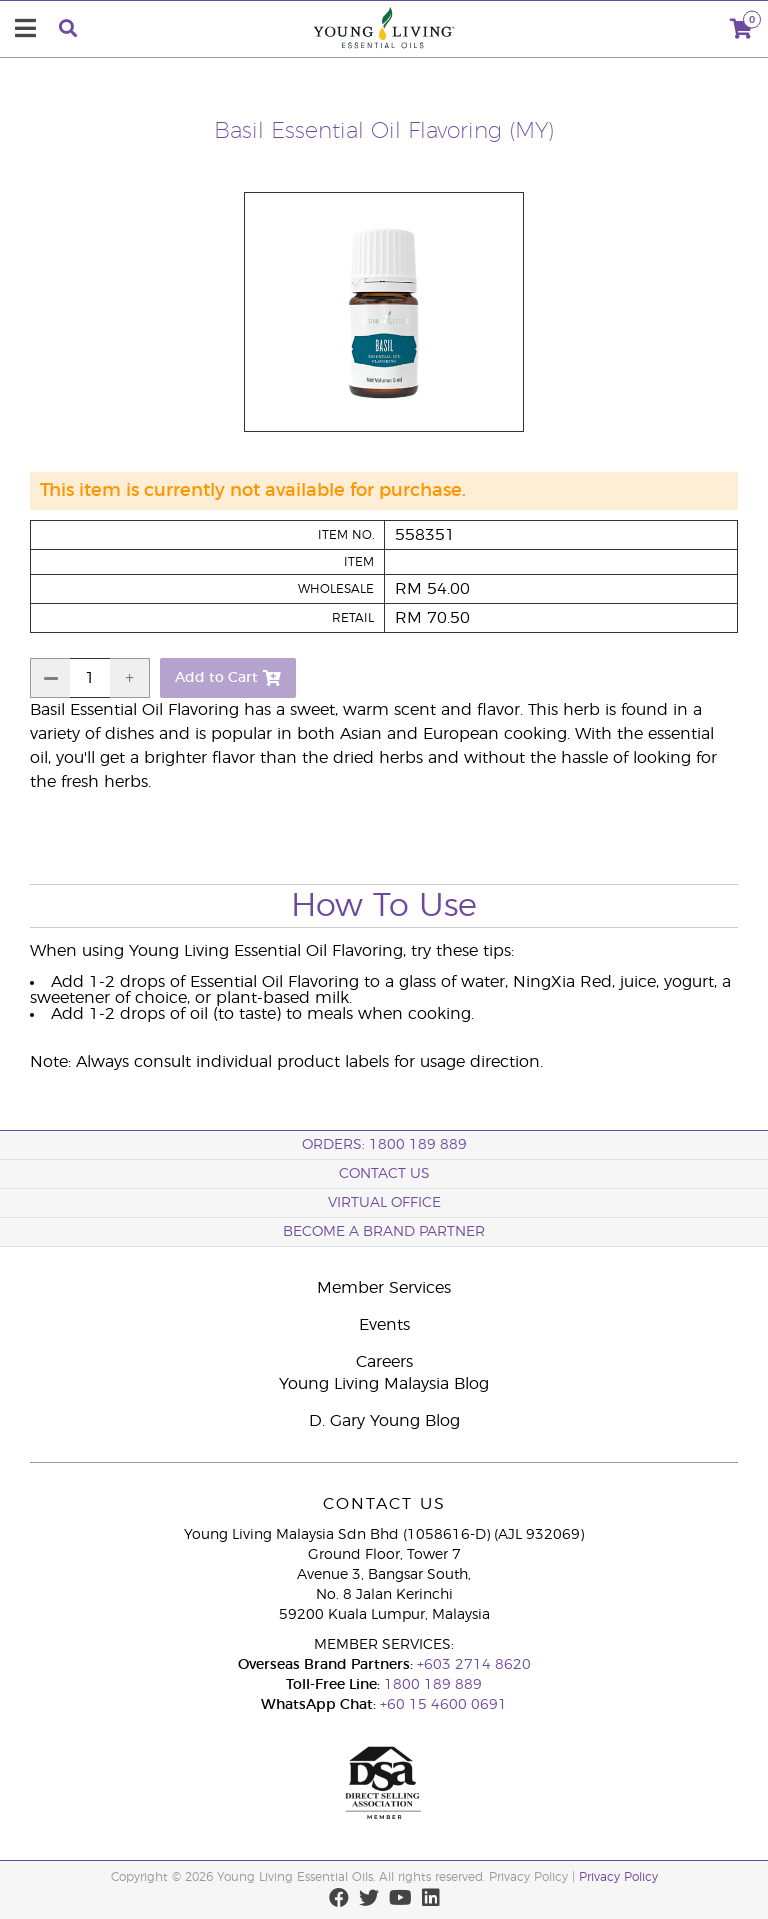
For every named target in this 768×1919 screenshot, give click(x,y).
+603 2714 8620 (474, 1665)
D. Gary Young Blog (384, 1421)
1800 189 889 (431, 1685)
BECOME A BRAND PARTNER (384, 1232)
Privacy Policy (618, 1877)
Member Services (384, 1288)
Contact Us (384, 1174)
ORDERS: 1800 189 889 (384, 1145)
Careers (384, 1362)
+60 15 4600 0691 (443, 1705)
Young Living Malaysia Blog (384, 1384)
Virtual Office (384, 1203)
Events (384, 1325)
